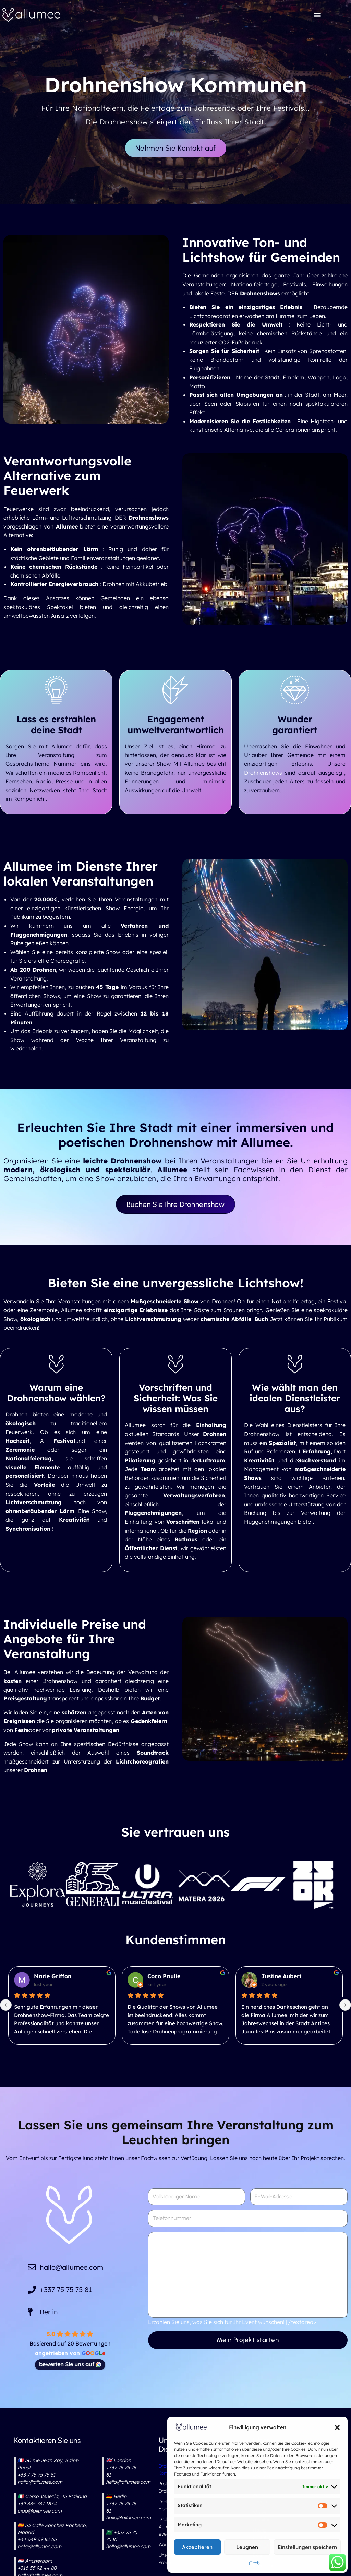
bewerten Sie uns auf (70, 2364)
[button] (337, 2427)
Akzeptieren (197, 2547)
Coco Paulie (163, 1976)
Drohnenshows (263, 772)
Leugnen (247, 2547)
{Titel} (254, 2562)
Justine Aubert (281, 1976)
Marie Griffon (52, 1976)
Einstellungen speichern (307, 2547)
